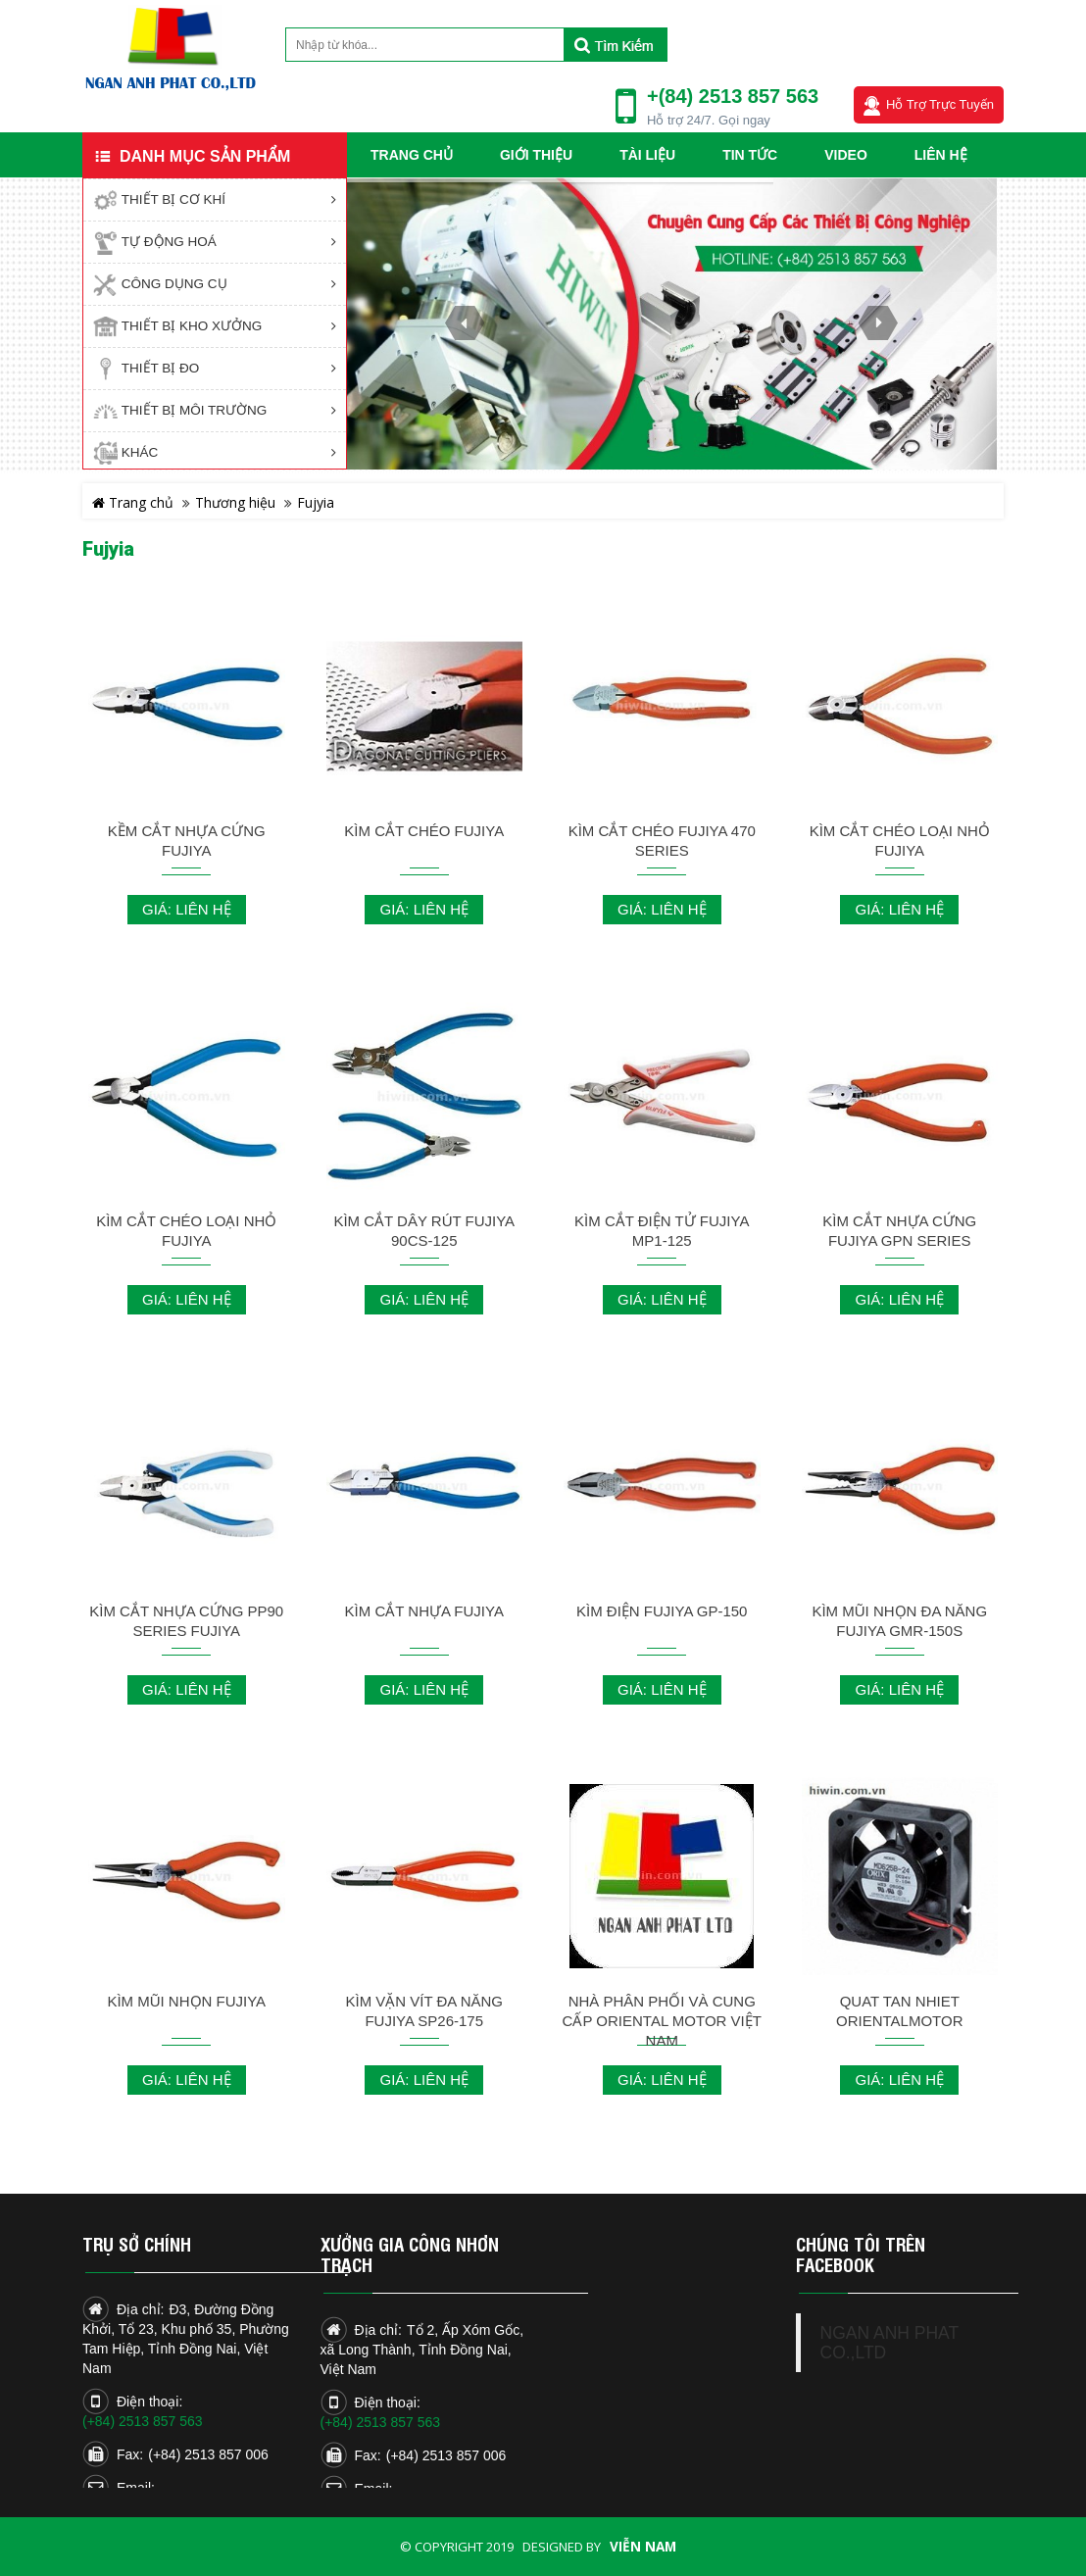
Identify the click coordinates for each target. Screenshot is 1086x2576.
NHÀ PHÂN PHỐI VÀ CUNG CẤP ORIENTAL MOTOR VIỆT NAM (662, 2021)
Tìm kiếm (615, 44)
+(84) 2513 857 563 (732, 96)
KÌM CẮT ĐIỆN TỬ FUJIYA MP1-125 (661, 1231)
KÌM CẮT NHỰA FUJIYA (424, 1611)
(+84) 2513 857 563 (142, 2421)
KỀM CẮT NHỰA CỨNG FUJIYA (187, 840)
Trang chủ (132, 502)
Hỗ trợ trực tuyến (940, 104)
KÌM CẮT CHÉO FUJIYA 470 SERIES (662, 840)
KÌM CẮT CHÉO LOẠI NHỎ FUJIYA (900, 840)
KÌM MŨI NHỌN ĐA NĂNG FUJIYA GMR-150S (899, 1621)
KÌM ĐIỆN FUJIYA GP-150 (661, 1611)
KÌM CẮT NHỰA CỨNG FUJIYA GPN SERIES (899, 1231)
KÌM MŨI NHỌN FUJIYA (186, 2001)
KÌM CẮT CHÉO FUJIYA (424, 830)
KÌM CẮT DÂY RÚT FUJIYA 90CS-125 (424, 1231)
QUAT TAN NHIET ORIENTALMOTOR (899, 2011)
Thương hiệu (235, 502)
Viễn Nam (643, 2546)
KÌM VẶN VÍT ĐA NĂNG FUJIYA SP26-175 (424, 2011)
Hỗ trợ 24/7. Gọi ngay (708, 120)
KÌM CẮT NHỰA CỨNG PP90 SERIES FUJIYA (186, 1621)
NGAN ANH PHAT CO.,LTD (889, 2342)
